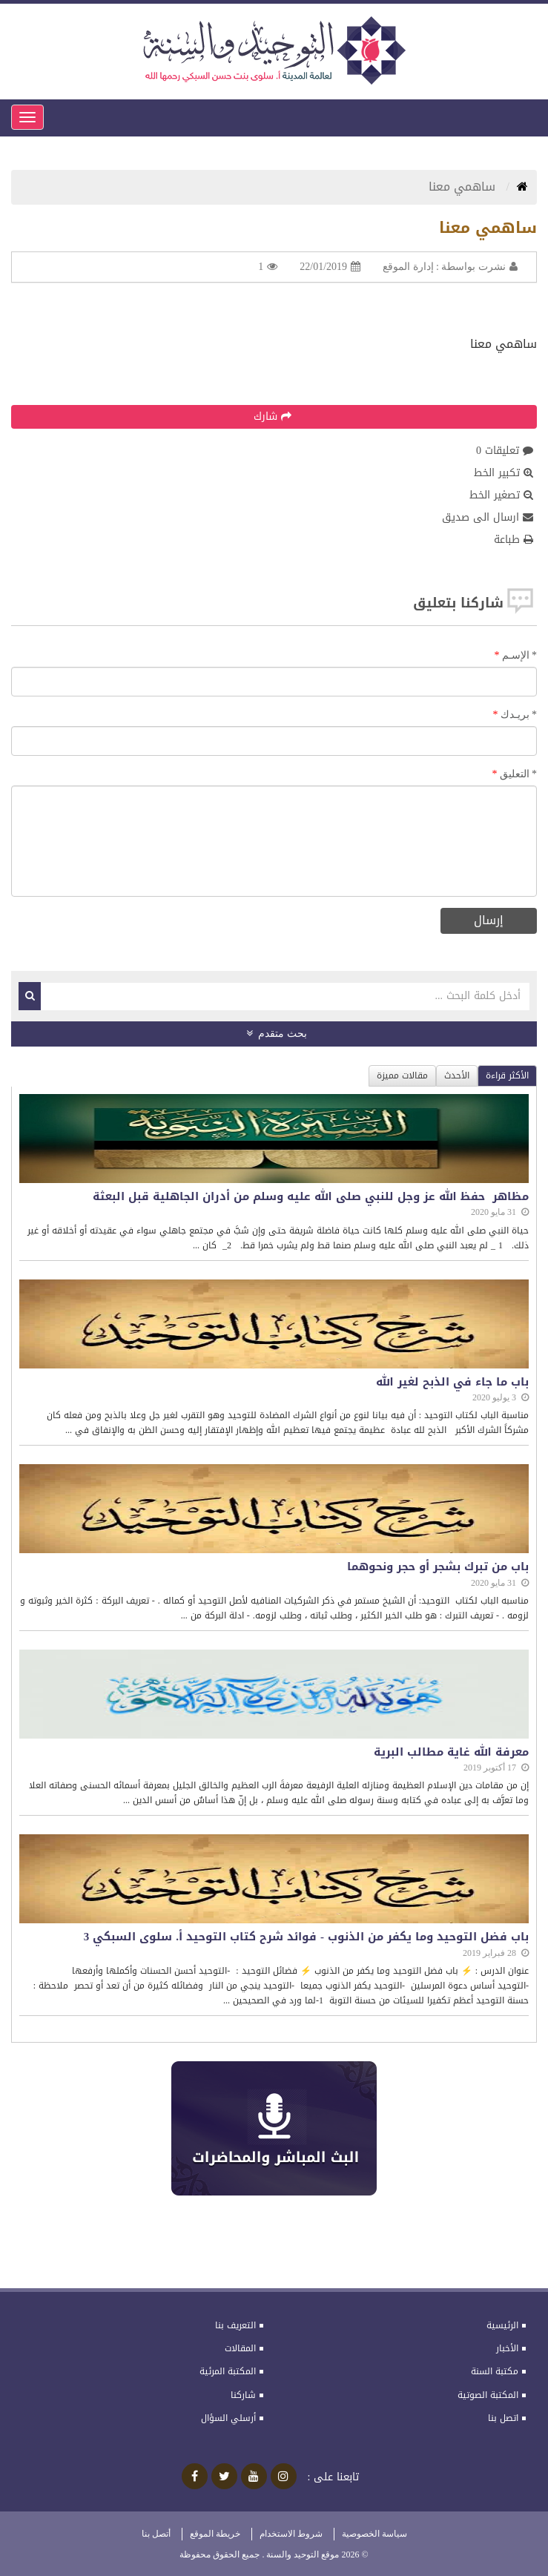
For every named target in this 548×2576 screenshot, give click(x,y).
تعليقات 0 (504, 451)
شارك (272, 416)
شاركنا (243, 2395)
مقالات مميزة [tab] (402, 1075)
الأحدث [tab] (456, 1075)
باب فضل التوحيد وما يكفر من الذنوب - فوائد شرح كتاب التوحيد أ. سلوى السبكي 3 (306, 1937)
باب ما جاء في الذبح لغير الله (452, 1382)
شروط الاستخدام (291, 2534)
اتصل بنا (503, 2418)
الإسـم (520, 655)
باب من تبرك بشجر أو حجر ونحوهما (438, 1567)
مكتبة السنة (494, 2371)
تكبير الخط (503, 473)
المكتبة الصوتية (488, 2395)
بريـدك (519, 714)
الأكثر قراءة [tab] (507, 1075)
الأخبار (507, 2348)
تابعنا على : (334, 2477)
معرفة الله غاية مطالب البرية (451, 1752)
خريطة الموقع (215, 2534)
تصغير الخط (501, 495)
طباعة (513, 540)
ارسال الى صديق (487, 517)
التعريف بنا (235, 2325)
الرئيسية (502, 2325)
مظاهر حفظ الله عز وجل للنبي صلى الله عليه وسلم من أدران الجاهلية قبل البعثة (311, 1196)
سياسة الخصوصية (374, 2534)
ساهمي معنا (464, 186)
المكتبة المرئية (227, 2371)
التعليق (519, 774)
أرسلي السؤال (228, 2418)
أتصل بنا (156, 2534)
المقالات (240, 2348)
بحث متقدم (276, 1033)
